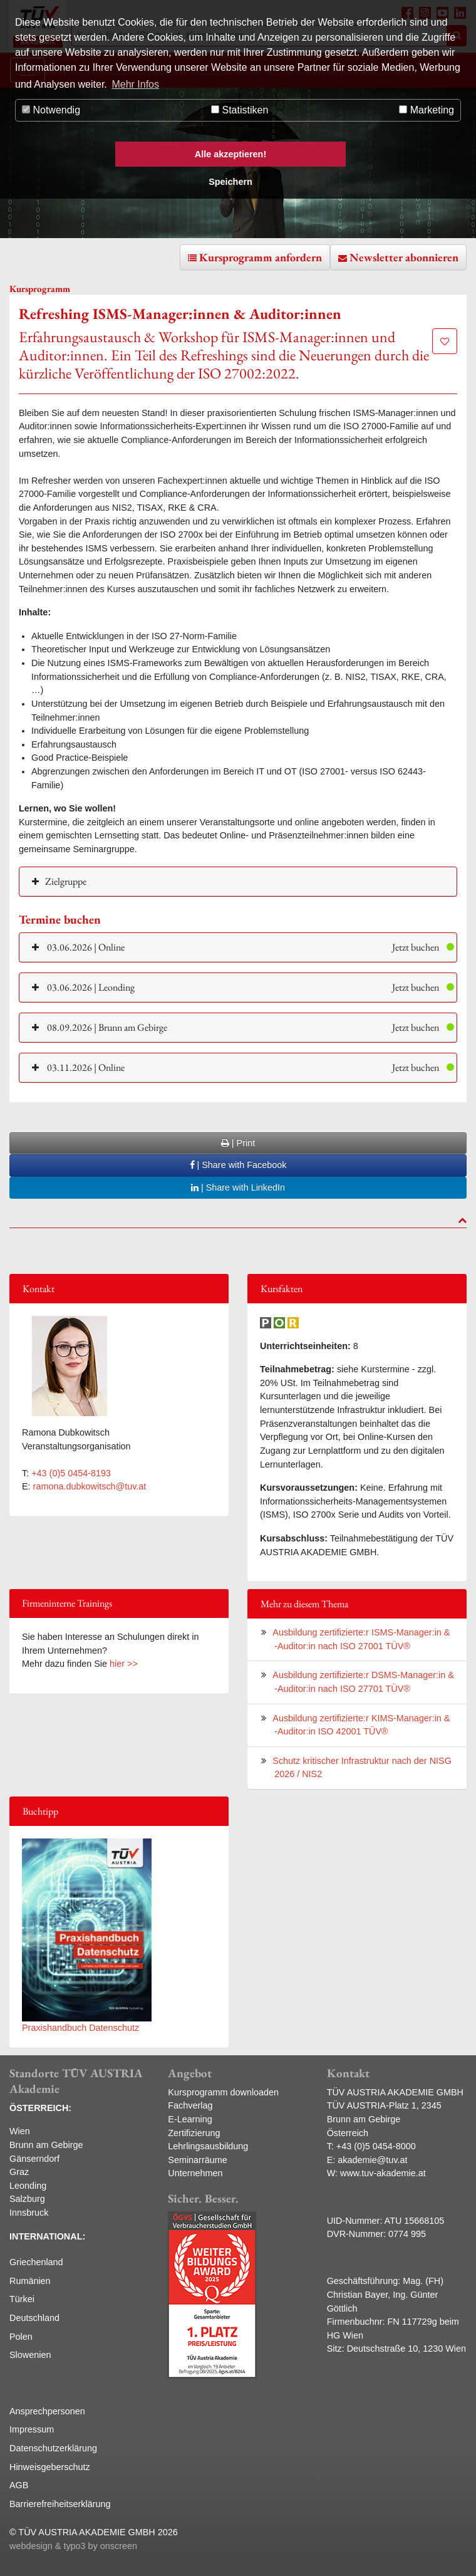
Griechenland (36, 2262)
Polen (21, 2337)
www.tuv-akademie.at (383, 2173)
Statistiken (239, 110)
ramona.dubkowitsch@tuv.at (90, 1486)
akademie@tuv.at (372, 2160)
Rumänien (30, 2281)
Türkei (21, 2299)
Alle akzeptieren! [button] (230, 154)
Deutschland (34, 2318)
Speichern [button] (230, 182)
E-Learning (190, 2119)
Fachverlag (190, 2105)
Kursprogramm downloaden (223, 2092)
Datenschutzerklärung (53, 2448)
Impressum (31, 2429)
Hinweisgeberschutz (49, 2467)
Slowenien (30, 2355)
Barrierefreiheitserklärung (60, 2504)
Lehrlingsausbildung (208, 2146)
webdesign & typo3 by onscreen (73, 2546)
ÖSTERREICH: (40, 2108)
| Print (238, 1143)
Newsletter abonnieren (403, 257)
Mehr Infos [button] (135, 84)
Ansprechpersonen (47, 2411)
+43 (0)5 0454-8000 (376, 2146)
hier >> (124, 1664)
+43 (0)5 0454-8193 (71, 1473)
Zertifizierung (194, 2133)
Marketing (426, 110)
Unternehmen (195, 2173)
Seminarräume (197, 2160)
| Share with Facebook (238, 1165)
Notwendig (51, 110)
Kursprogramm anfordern (260, 257)
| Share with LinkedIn (238, 1187)
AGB (18, 2485)
